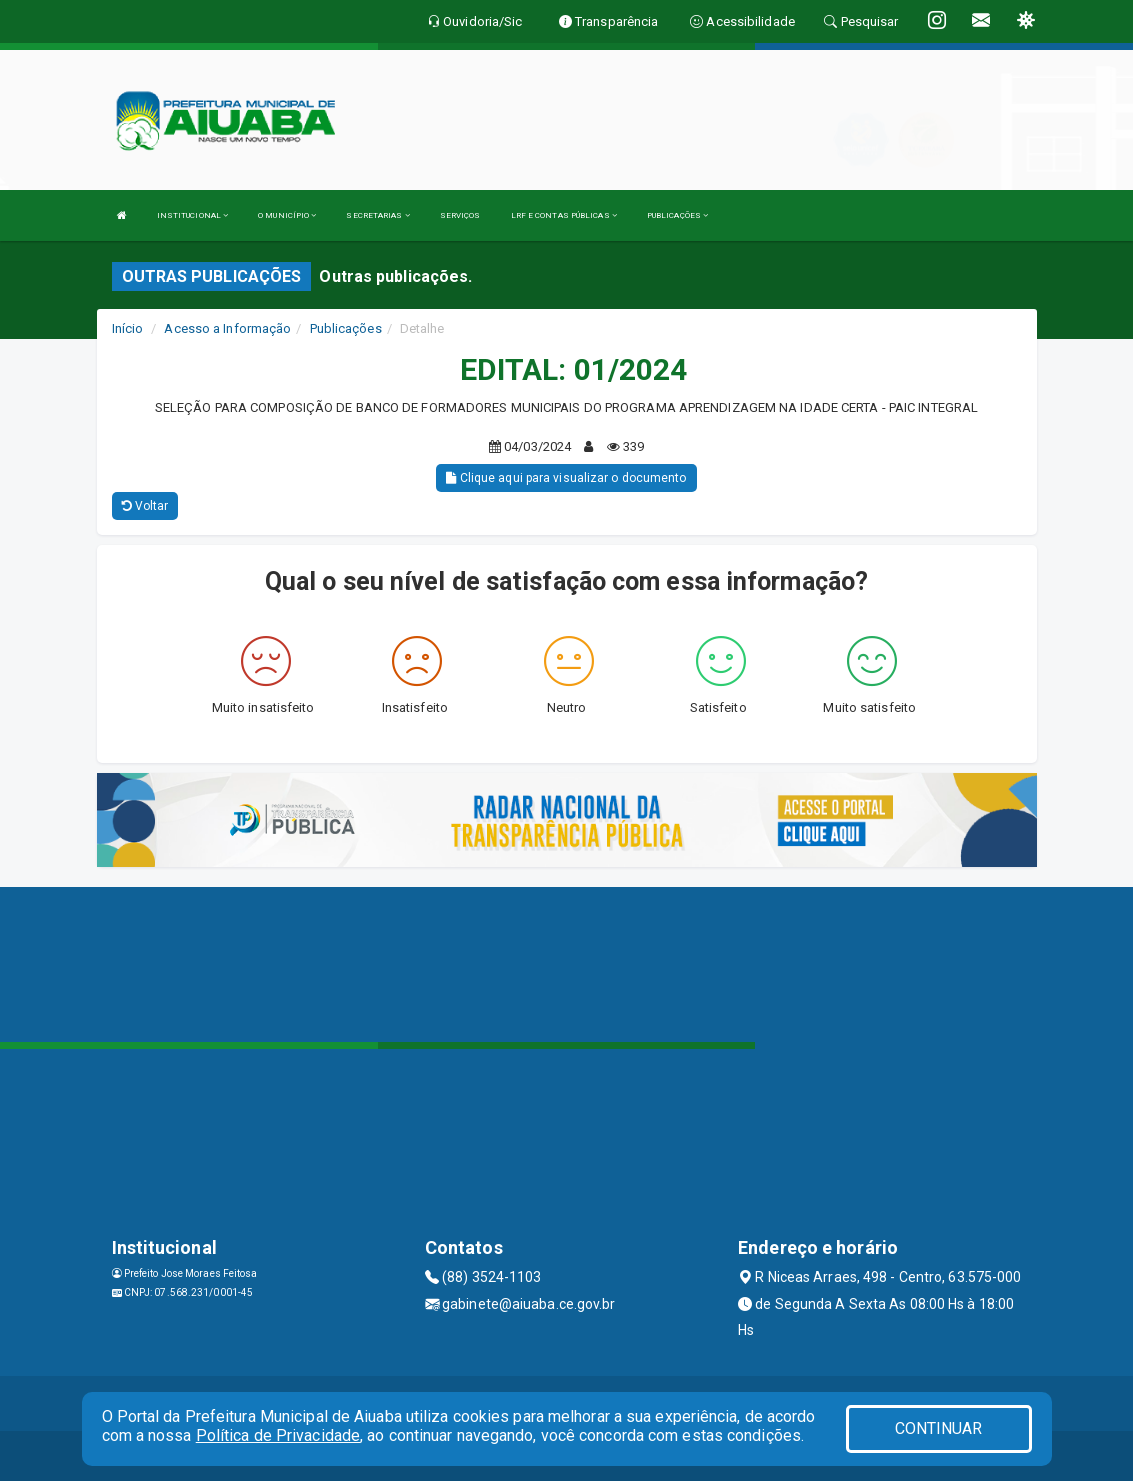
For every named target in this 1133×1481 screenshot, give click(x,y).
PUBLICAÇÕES (677, 215)
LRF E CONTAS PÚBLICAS (564, 215)
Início (128, 328)
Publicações (346, 328)
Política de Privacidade (278, 1435)
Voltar (145, 506)
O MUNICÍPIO (287, 215)
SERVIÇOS (460, 215)
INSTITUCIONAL (193, 215)
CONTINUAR (939, 1428)
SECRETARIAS (377, 215)
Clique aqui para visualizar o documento (566, 478)
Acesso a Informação (227, 328)
